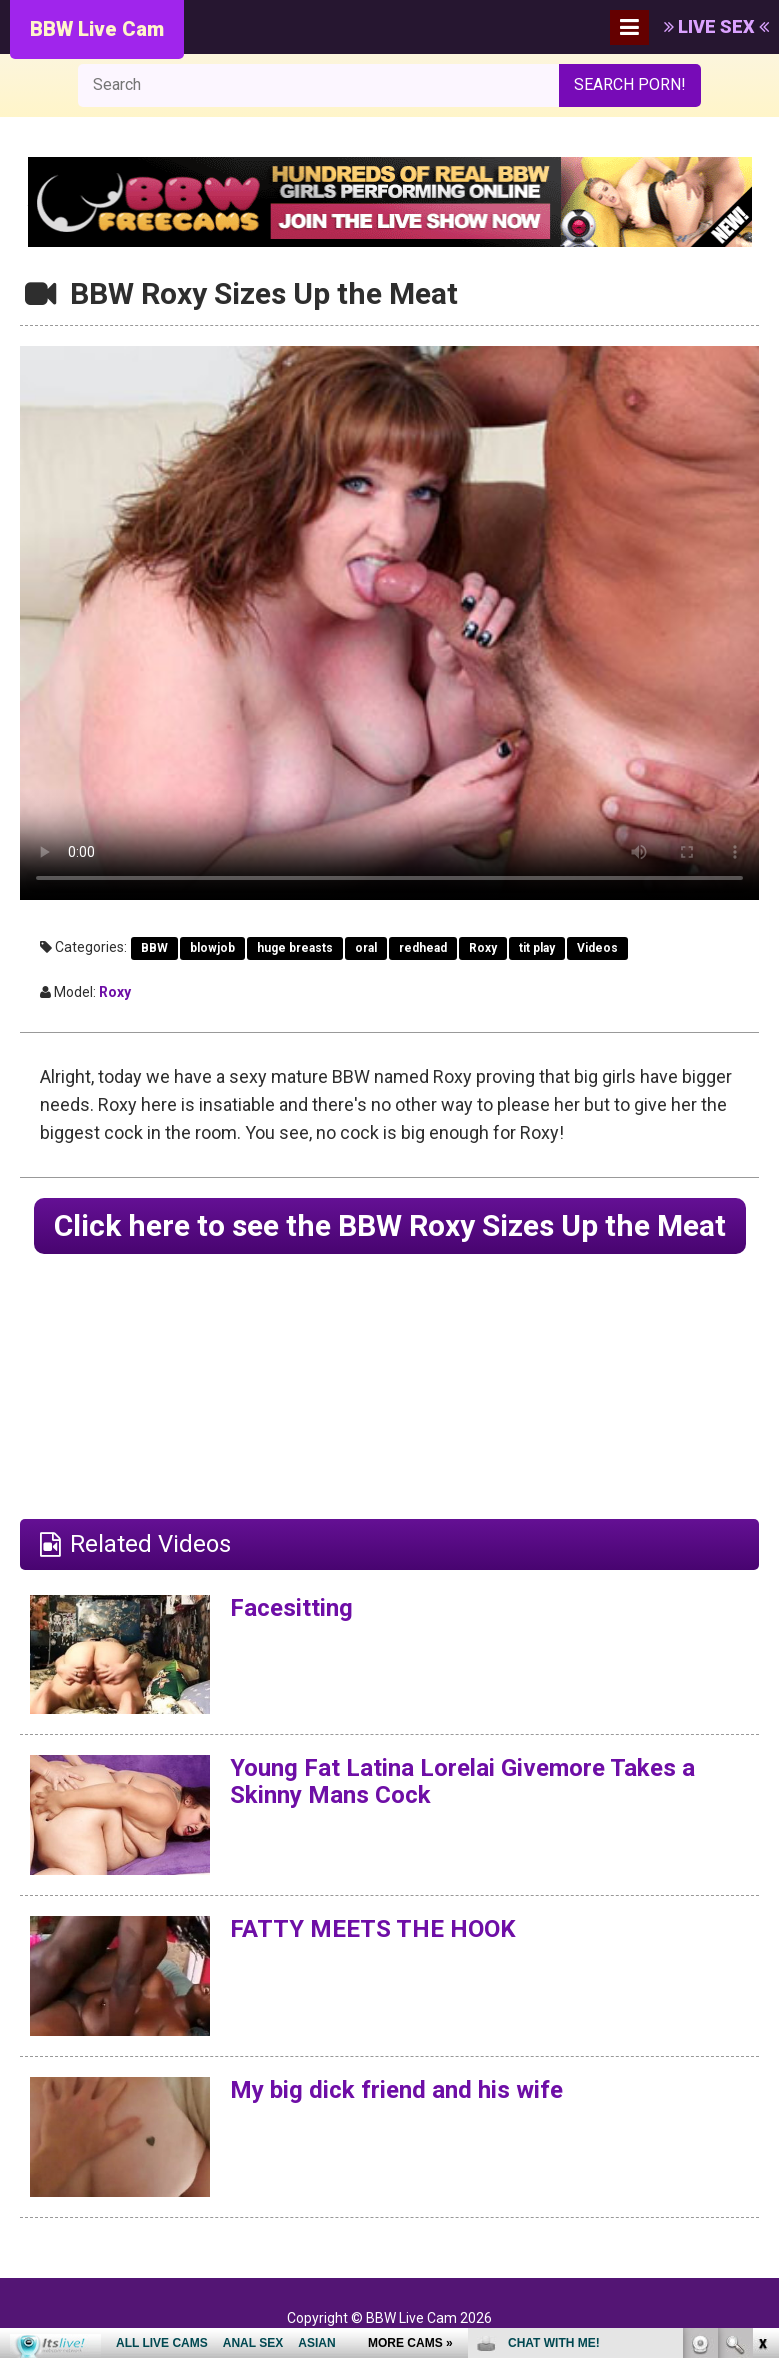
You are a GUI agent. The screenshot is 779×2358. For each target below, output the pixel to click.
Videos (597, 948)
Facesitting (291, 1608)
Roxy (483, 948)
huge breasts (295, 948)
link (761, 2045)
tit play (537, 948)
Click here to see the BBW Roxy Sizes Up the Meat (390, 1225)
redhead (423, 948)
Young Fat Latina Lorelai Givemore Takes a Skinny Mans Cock (462, 1781)
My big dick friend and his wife (396, 2090)
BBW (154, 948)
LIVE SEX (716, 26)
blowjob (212, 948)
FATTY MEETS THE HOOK (373, 1929)
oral (366, 948)
